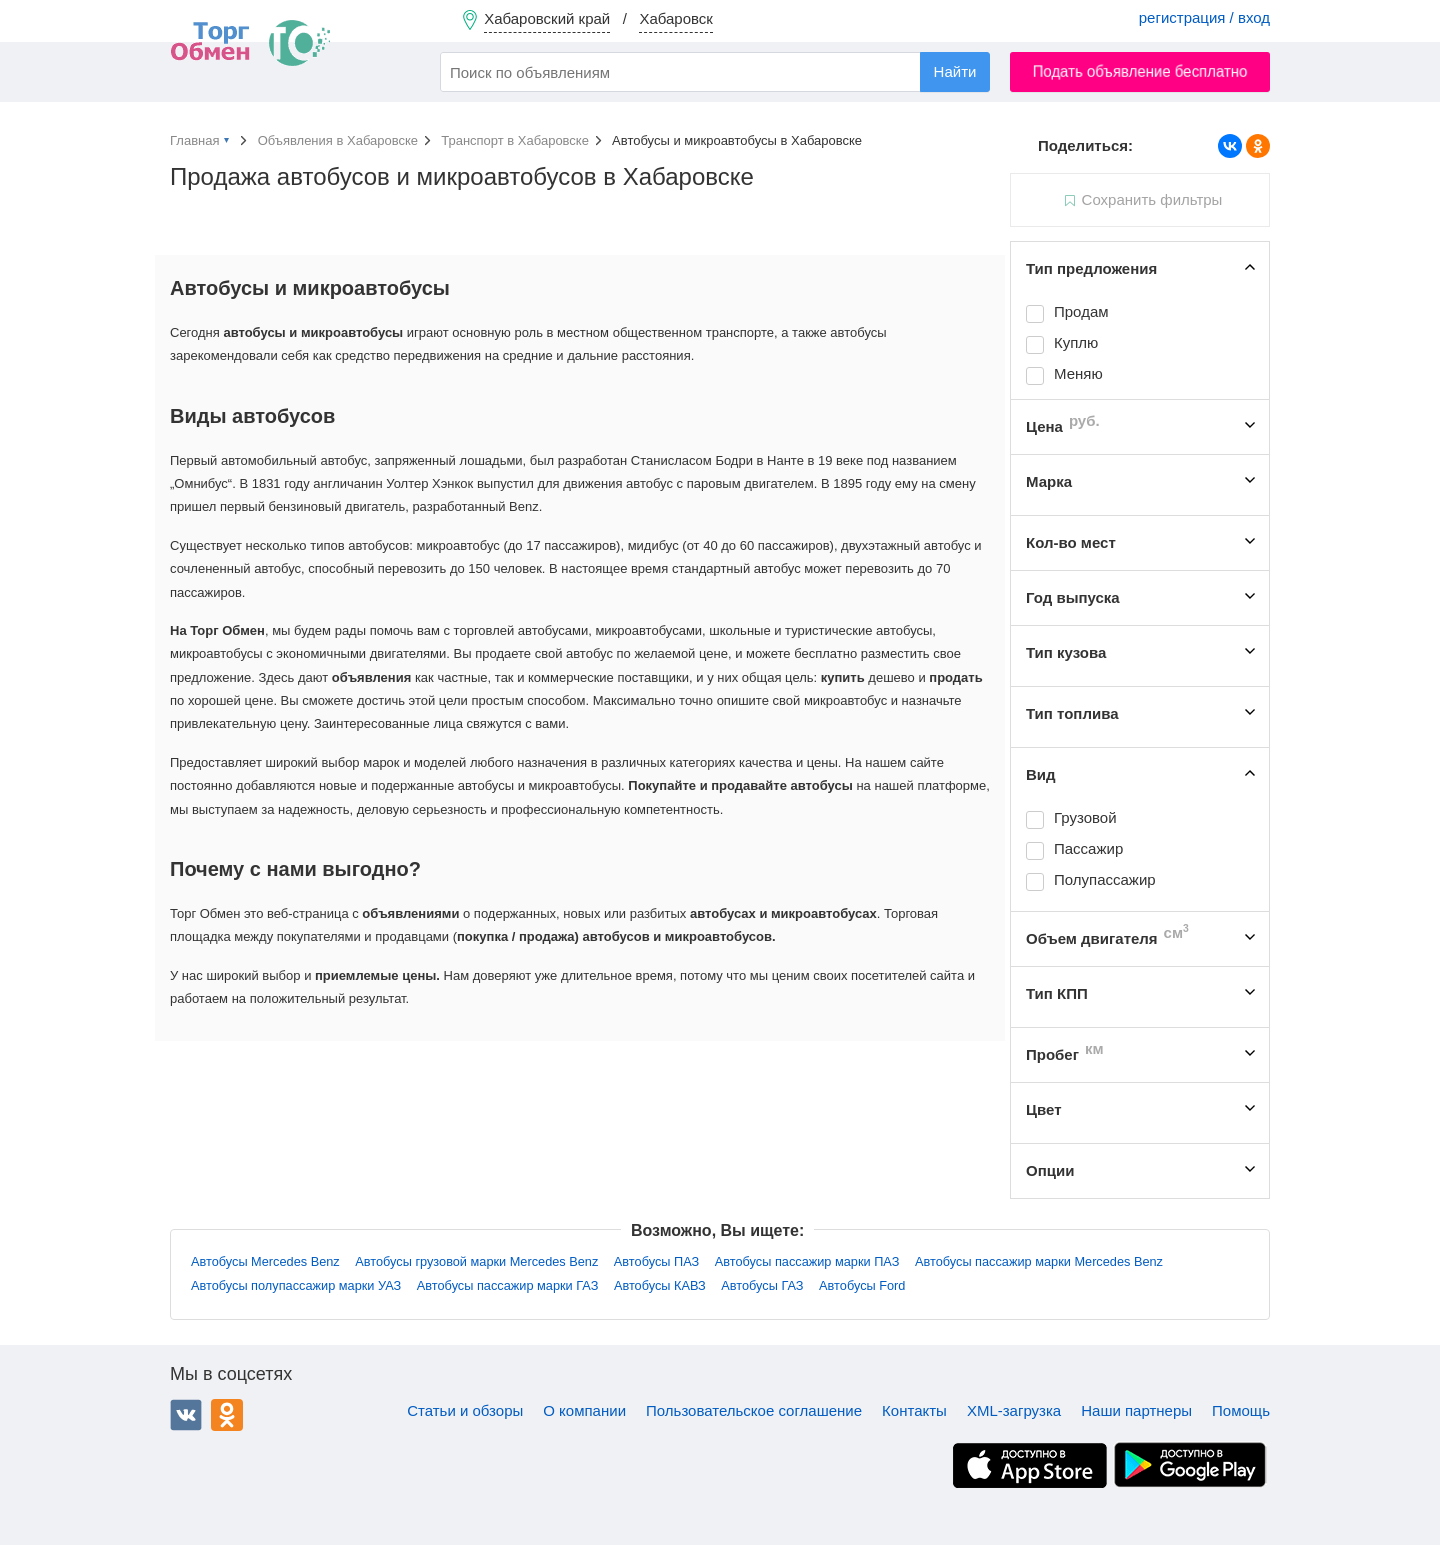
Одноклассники (227, 1415)
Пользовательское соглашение (754, 1410)
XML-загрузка (1014, 1410)
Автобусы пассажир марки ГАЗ (508, 1285)
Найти (955, 71)
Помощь (1241, 1410)
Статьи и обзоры (465, 1410)
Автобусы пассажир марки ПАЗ (807, 1261)
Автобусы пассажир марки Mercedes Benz (1039, 1261)
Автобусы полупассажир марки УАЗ (296, 1285)
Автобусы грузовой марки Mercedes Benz (476, 1261)
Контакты (914, 1410)
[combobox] (715, 72)
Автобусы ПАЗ (656, 1261)
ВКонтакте (186, 1415)
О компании (584, 1410)
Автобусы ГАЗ (762, 1285)
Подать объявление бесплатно (1140, 71)
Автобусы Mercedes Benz (265, 1261)
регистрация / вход (1204, 17)
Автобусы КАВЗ (660, 1285)
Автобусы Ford (862, 1285)
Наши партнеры (1136, 1410)
